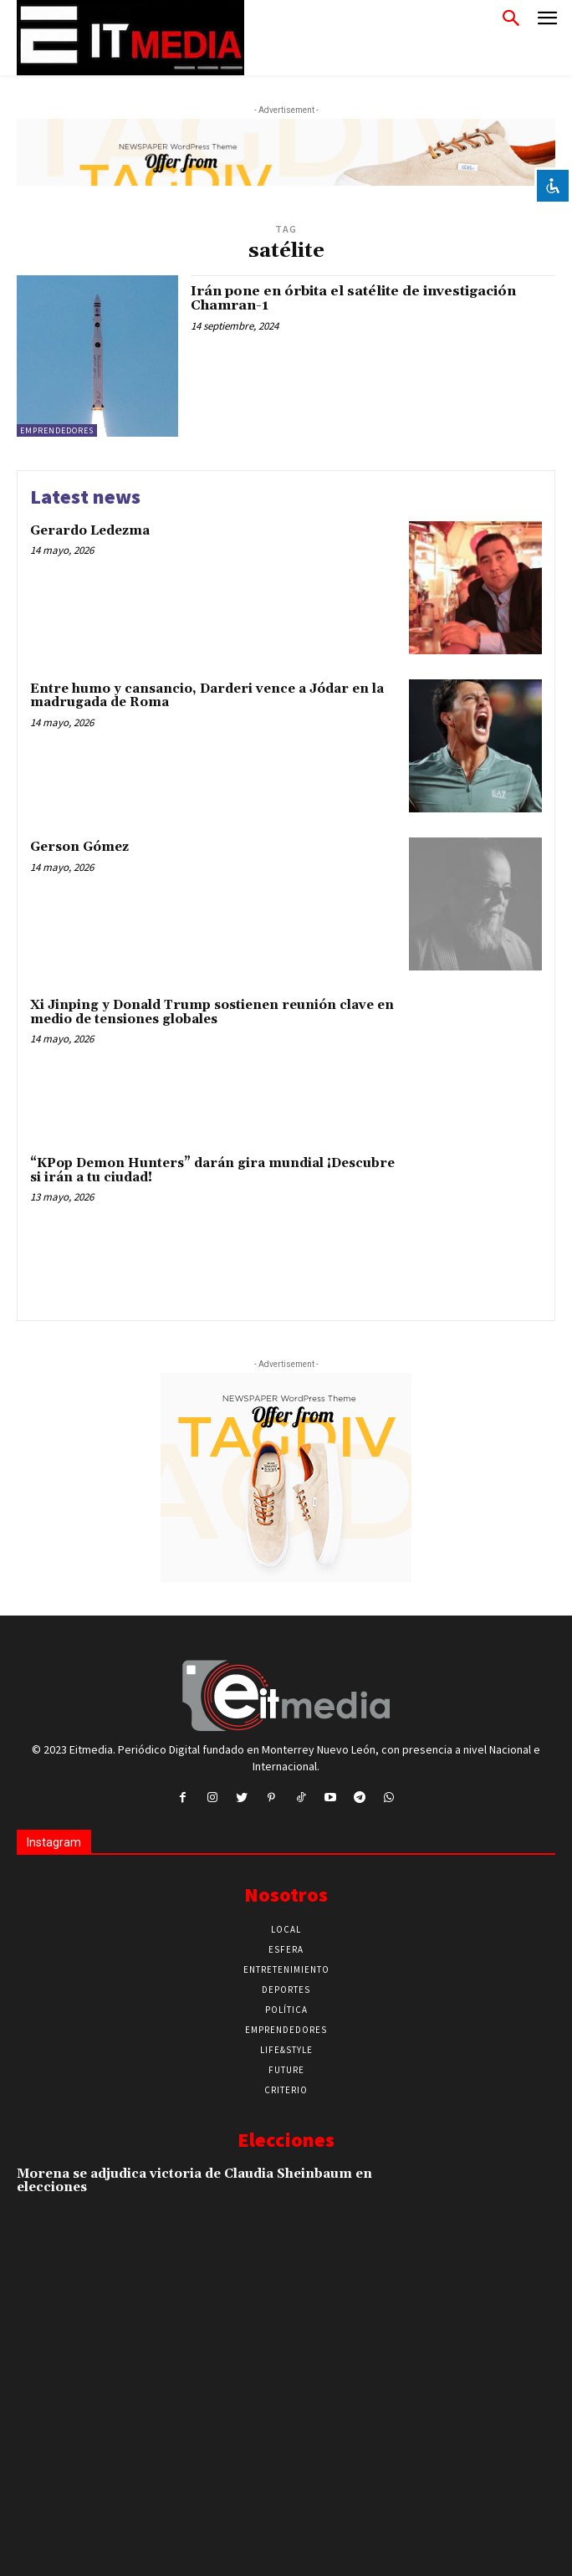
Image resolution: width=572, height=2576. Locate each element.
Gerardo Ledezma (90, 531)
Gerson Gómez (79, 847)
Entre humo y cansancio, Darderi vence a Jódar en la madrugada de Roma (207, 696)
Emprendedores (57, 430)
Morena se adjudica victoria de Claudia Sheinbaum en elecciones (194, 2181)
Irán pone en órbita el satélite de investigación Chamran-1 (353, 299)
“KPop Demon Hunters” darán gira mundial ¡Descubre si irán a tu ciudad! (212, 1170)
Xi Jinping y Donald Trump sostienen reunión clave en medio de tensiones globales (212, 1012)
